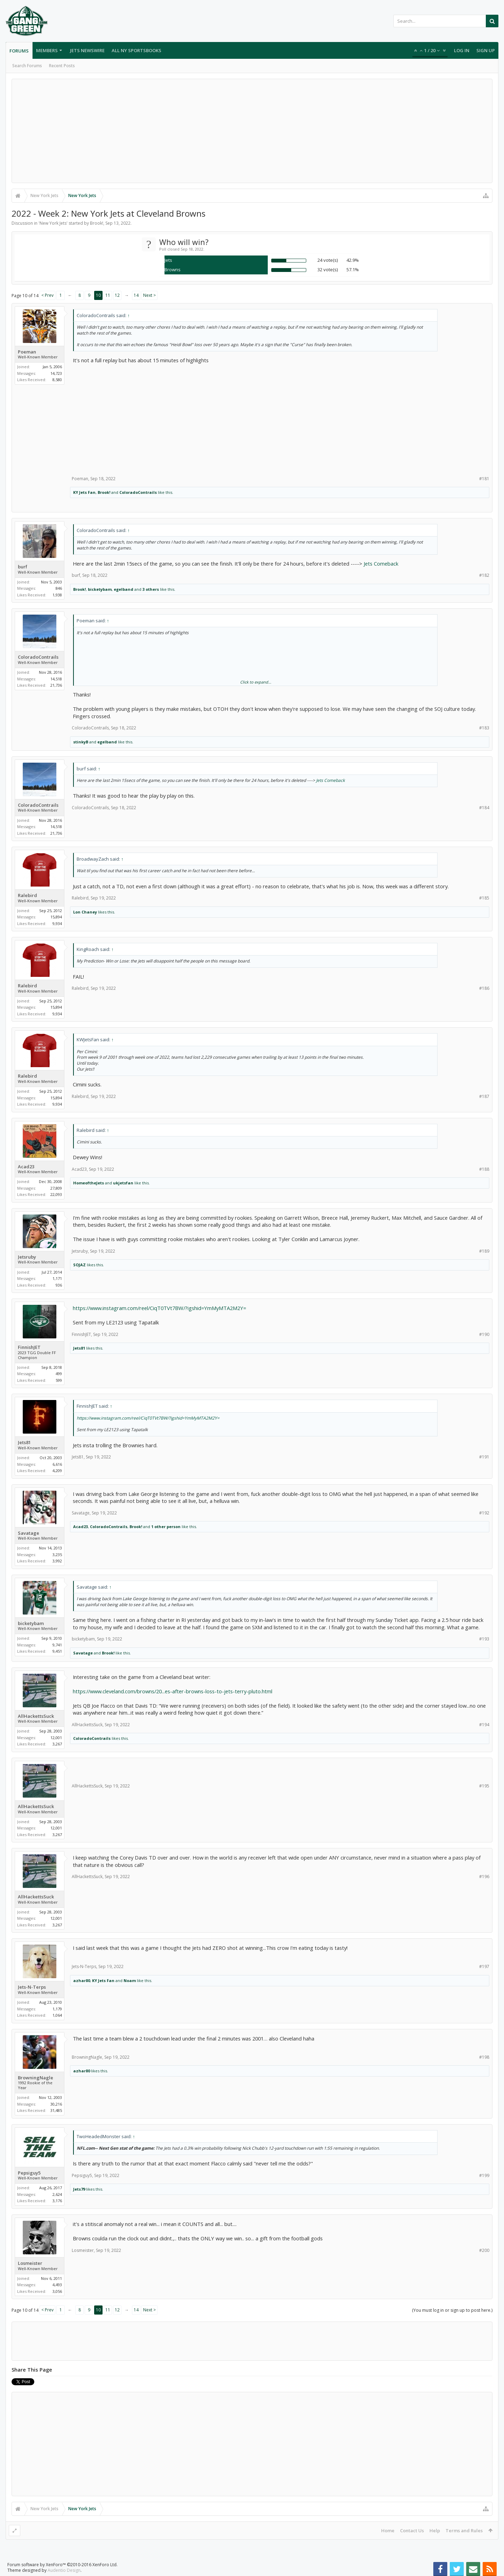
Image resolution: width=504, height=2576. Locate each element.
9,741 (57, 1644)
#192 (484, 1513)
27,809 (56, 1188)
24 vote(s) (327, 260)
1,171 (57, 1278)
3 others (150, 589)
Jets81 (79, 1348)
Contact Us (412, 2530)
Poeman (27, 352)
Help (434, 2530)
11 (107, 295)
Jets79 (79, 2189)
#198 (484, 2057)
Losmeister (30, 2263)
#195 (484, 1785)
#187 (484, 1096)
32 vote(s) (327, 269)
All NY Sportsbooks (136, 50)
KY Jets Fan (84, 492)
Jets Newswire (87, 50)
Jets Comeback (381, 563)
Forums (19, 51)
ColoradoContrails (138, 492)
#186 (484, 988)
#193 (484, 1639)
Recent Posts (62, 66)
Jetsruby (27, 1257)
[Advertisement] (252, 131)
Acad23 (26, 1167)
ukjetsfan (123, 1182)
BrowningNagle (35, 2078)
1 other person (166, 1526)
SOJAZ (79, 1264)
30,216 (56, 2104)
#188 (484, 1169)
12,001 (56, 1737)
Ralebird (27, 895)
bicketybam (100, 589)
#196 (484, 1876)
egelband (123, 589)
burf (22, 567)
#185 (484, 898)
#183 (484, 727)
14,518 (56, 678)
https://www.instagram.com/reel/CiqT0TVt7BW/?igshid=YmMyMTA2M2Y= (159, 1307)
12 (117, 295)
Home (387, 2530)
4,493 (57, 2284)
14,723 (56, 373)
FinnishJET (29, 1347)
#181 (484, 478)
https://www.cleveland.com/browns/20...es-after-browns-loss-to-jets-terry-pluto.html (172, 1691)
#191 (484, 1457)
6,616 (57, 1464)
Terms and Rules (464, 2530)
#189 (484, 1251)
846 (59, 588)
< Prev (47, 295)
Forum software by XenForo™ (62, 2565)
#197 (484, 1966)
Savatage (28, 1533)
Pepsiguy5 (29, 2173)
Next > (149, 295)
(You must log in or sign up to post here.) (452, 2310)
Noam (130, 1980)
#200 (484, 2250)
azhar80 (81, 1980)
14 (136, 295)
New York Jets (53, 223)
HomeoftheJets (88, 1182)
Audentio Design (64, 2570)
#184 (484, 807)
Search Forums (27, 66)
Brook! (96, 223)
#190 (484, 1334)
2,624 (57, 2194)
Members (47, 50)
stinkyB (80, 741)
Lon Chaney (85, 912)
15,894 (56, 916)
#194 (484, 1724)
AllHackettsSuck (36, 1716)
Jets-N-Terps (32, 1987)
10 (98, 295)
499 (59, 1373)
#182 (484, 575)
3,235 (57, 1554)
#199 (484, 2175)
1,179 (57, 2008)
